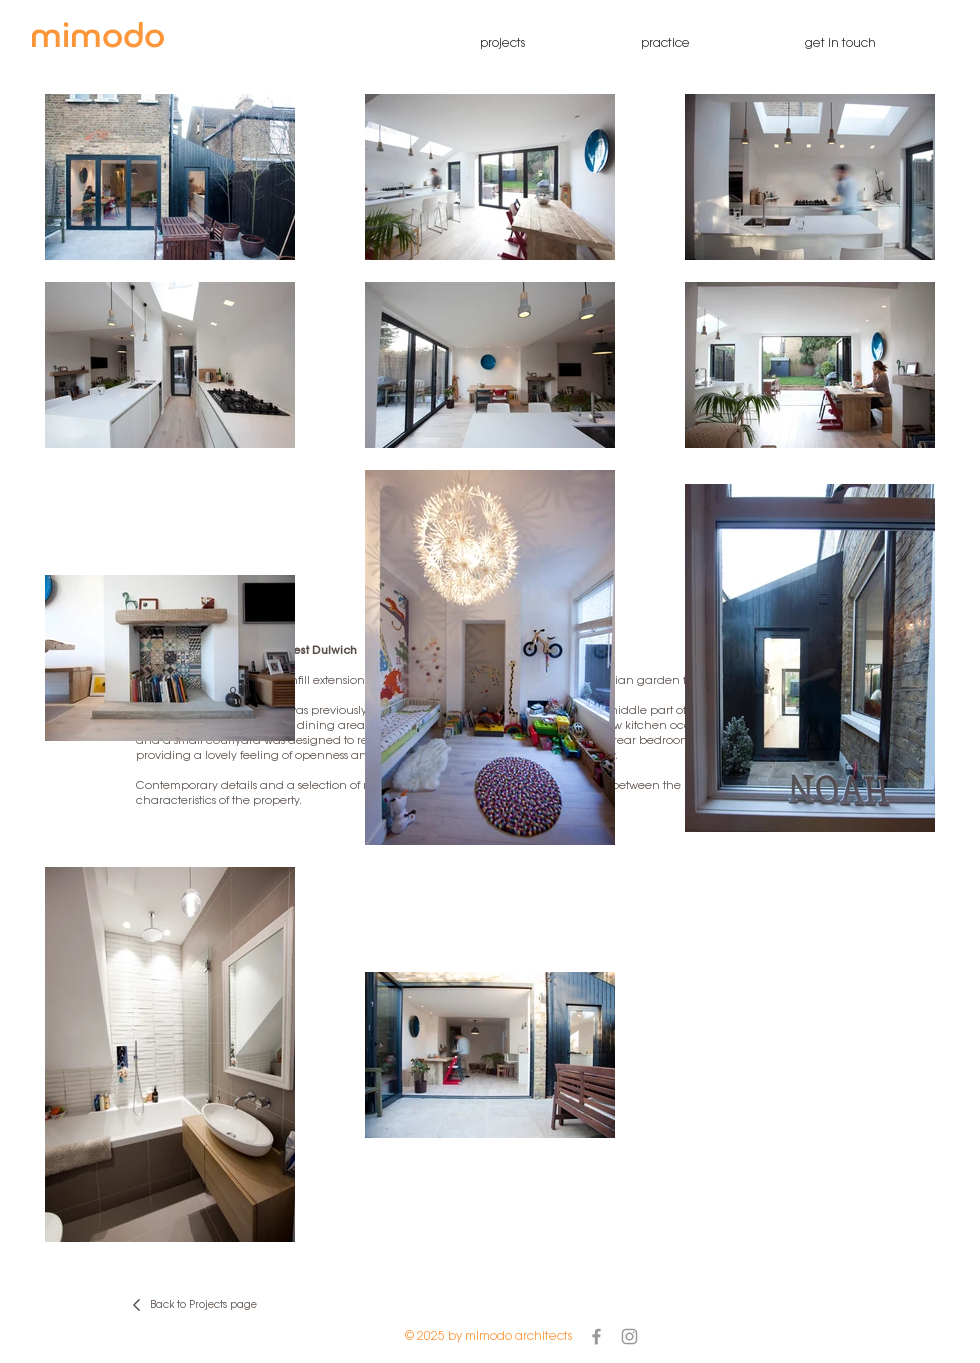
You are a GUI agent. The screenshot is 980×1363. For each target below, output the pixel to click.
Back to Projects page (203, 1306)
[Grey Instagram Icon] (629, 1336)
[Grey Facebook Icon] (596, 1336)
